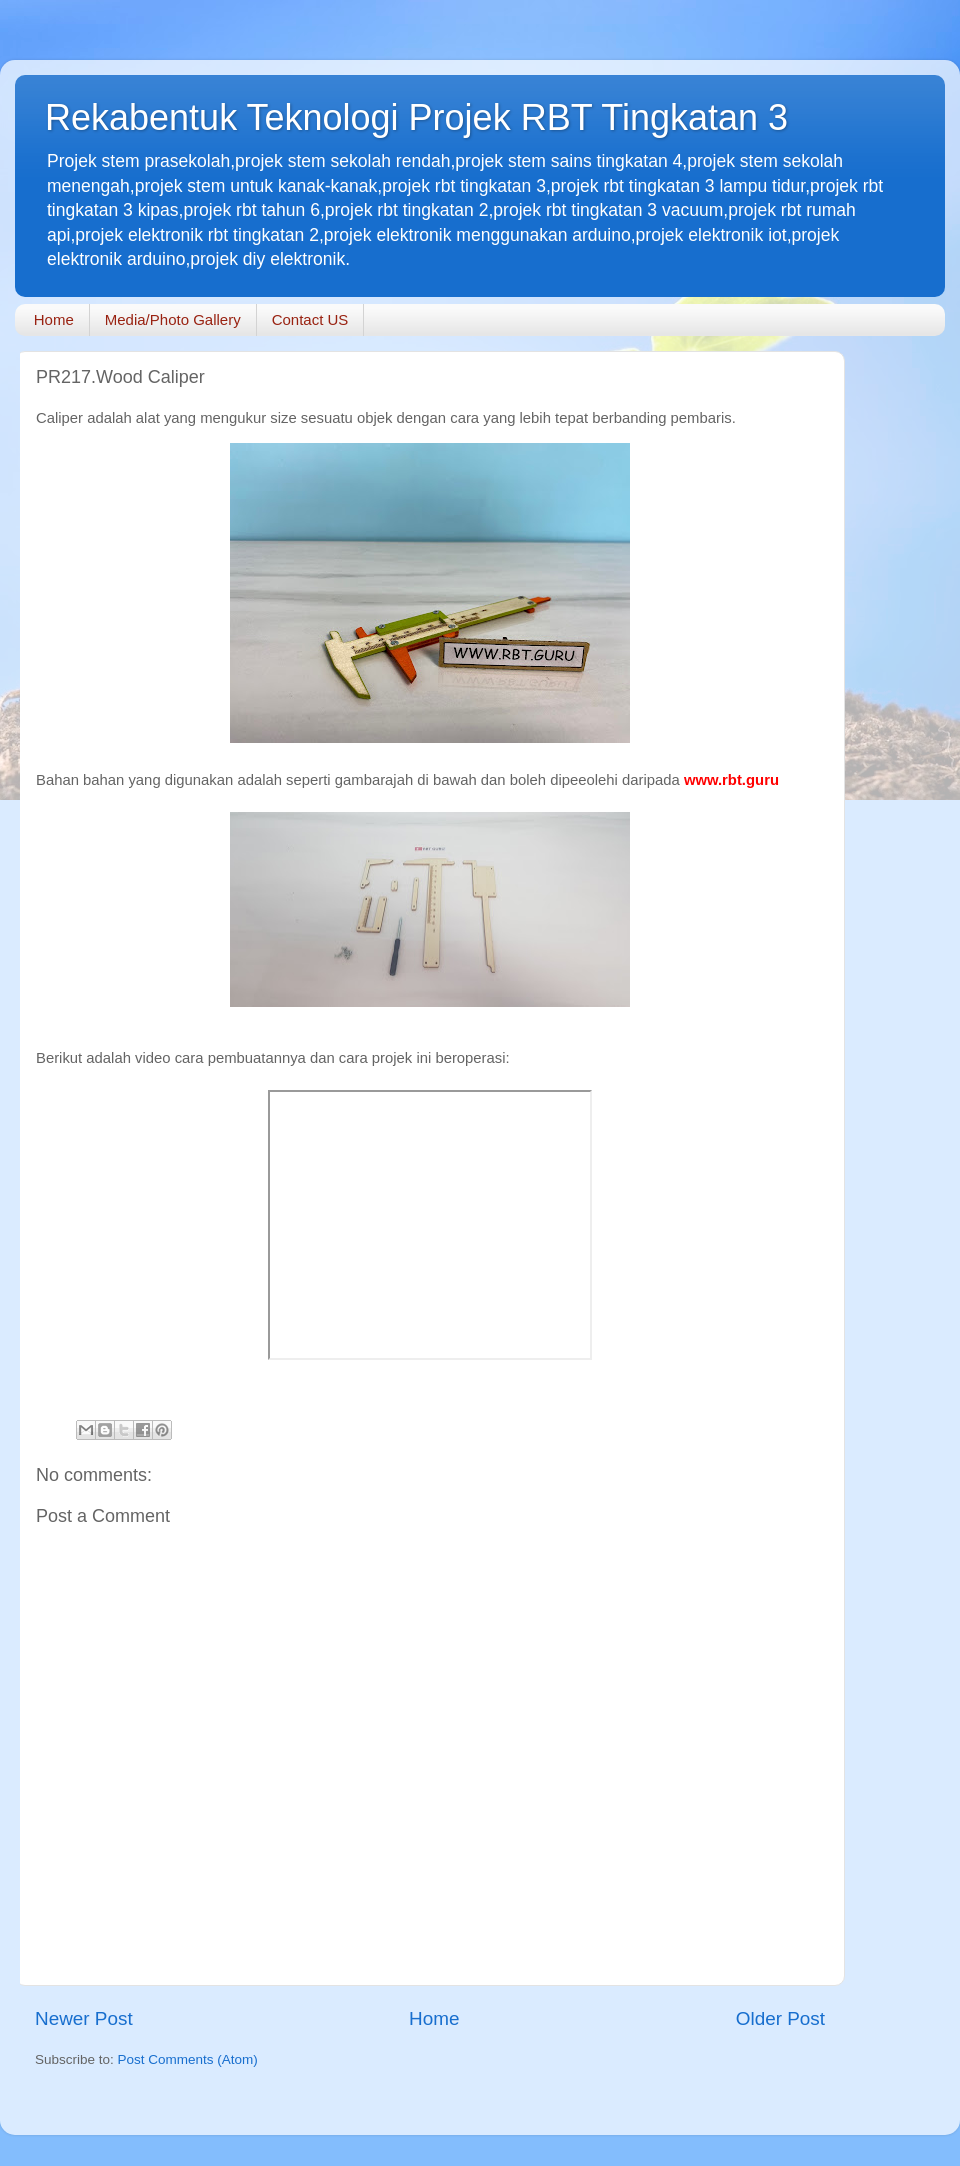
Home (54, 319)
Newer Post (84, 2018)
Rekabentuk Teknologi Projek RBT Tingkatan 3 (416, 117)
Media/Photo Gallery (173, 319)
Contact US (310, 319)
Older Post (780, 2018)
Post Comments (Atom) (188, 2059)
